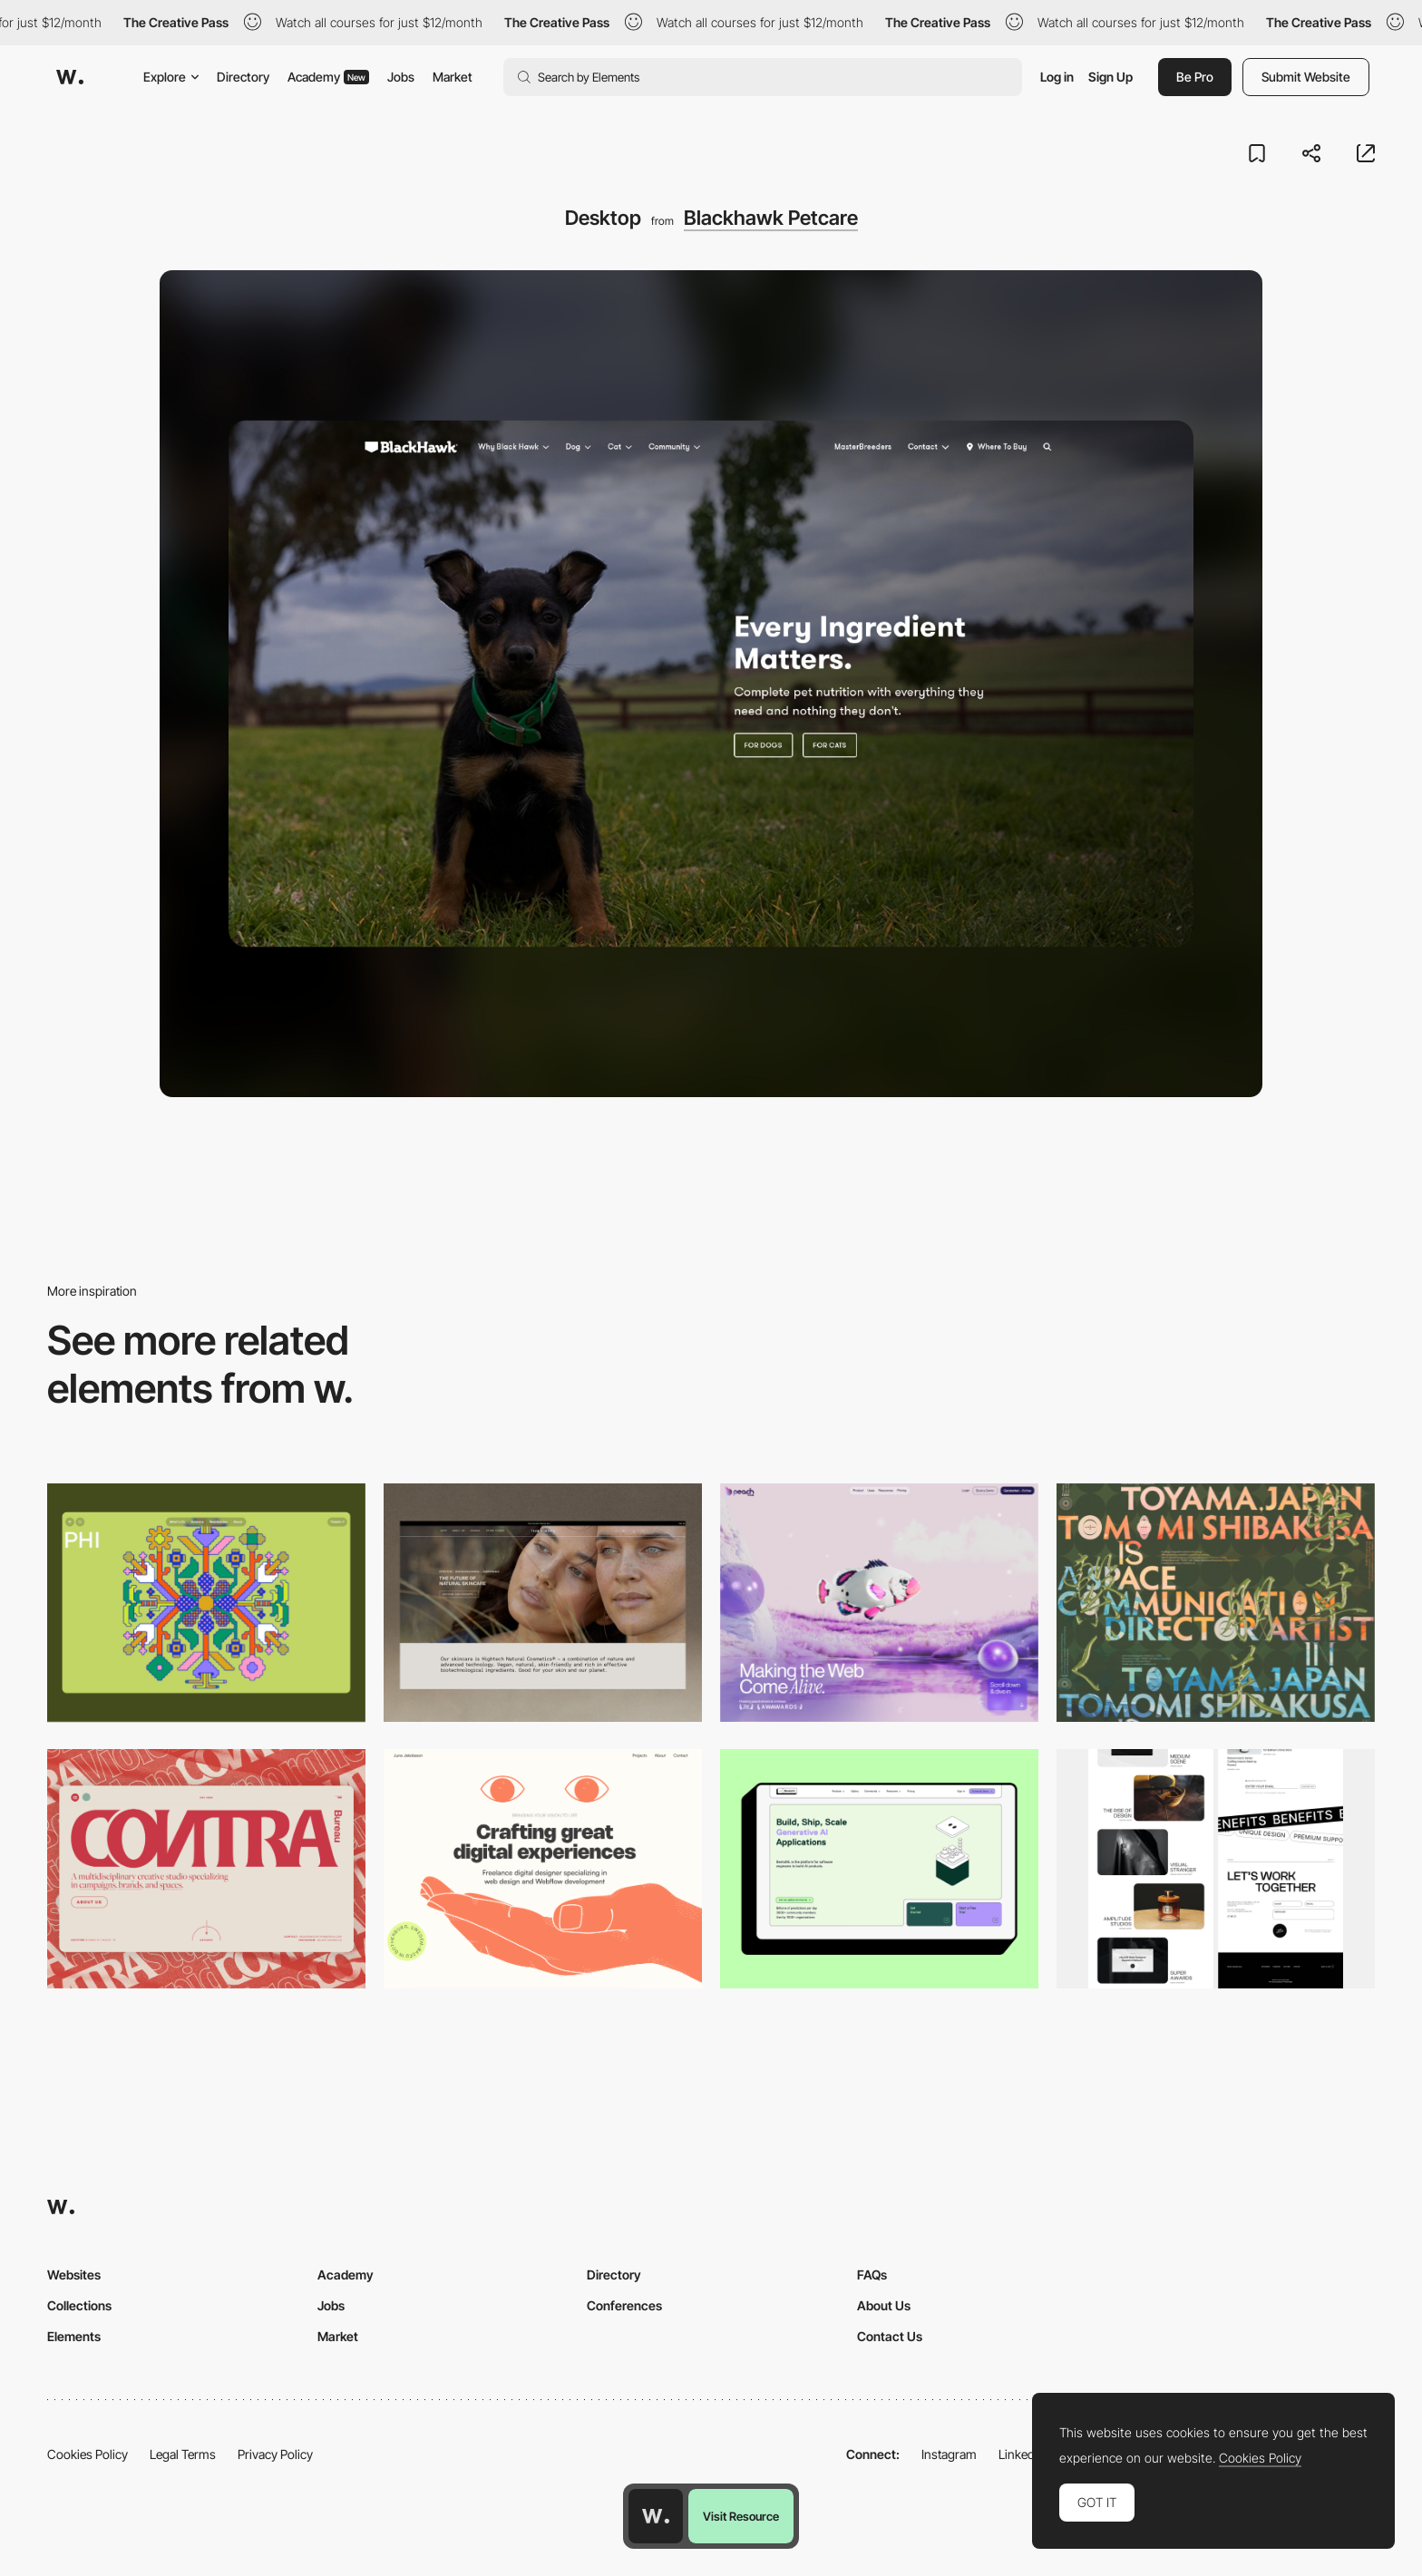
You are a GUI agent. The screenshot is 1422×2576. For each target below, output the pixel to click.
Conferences (624, 2305)
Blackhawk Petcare (771, 218)
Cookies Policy (87, 2454)
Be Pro (1194, 76)
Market (452, 76)
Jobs (400, 76)
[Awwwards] (69, 77)
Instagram (949, 2454)
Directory (243, 76)
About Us (884, 2305)
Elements (74, 2336)
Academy (328, 76)
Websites (74, 2274)
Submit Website (1305, 76)
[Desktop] (543, 1602)
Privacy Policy (275, 2454)
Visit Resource (741, 2516)
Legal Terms (183, 2454)
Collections (79, 2305)
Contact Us (889, 2336)
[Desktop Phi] (206, 1602)
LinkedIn (1021, 2454)
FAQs (872, 2274)
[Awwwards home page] (655, 2516)
